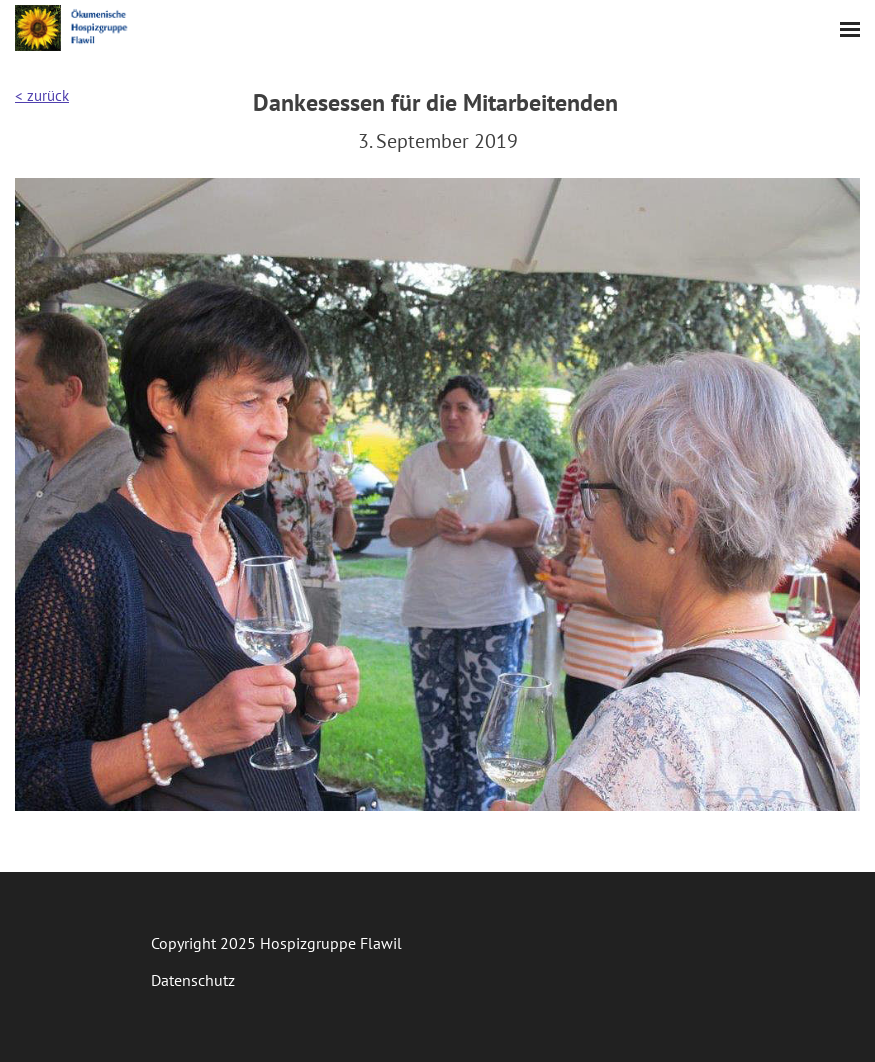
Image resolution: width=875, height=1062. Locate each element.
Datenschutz (193, 980)
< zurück (42, 95)
